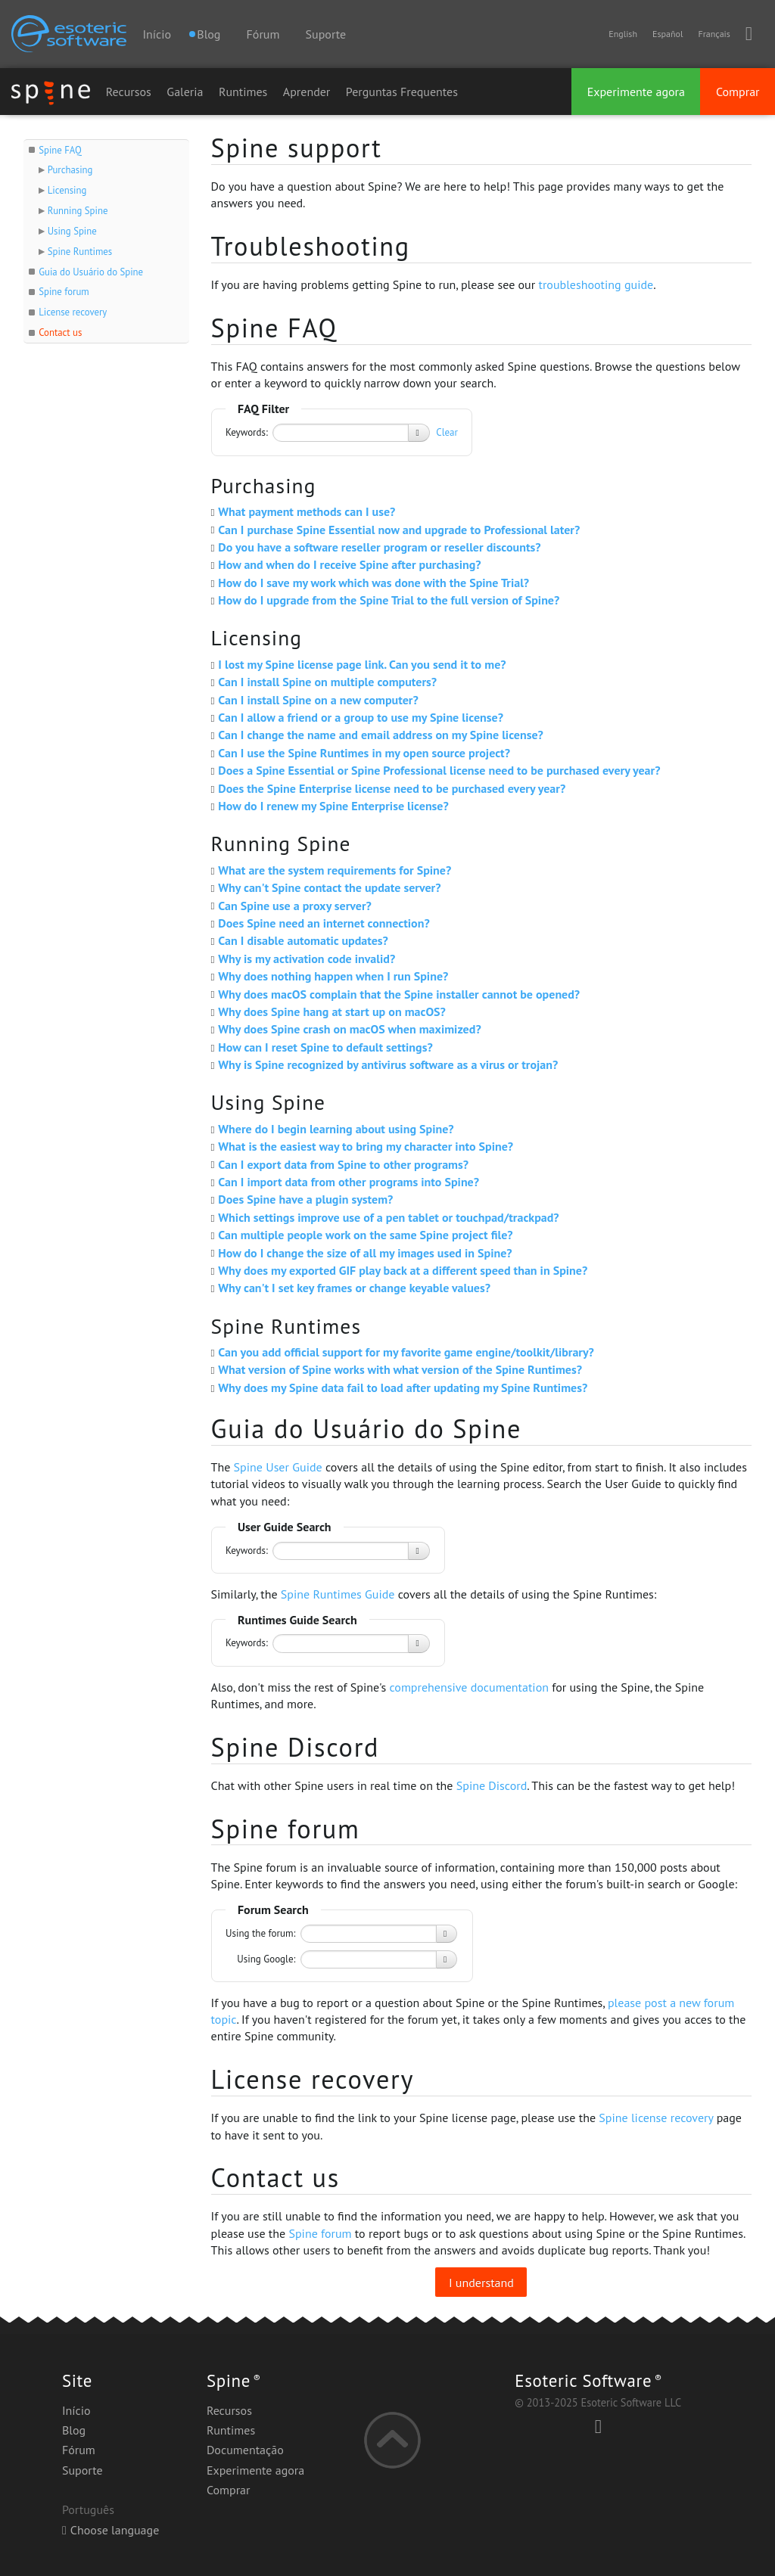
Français (714, 33)
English (622, 33)
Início (156, 34)
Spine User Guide (278, 1466)
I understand (481, 2281)
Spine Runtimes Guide (338, 1594)
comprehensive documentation (469, 1687)
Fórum (263, 34)
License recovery (73, 312)
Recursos (128, 91)
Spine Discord (295, 1746)
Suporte (326, 34)
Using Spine (72, 231)
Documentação (245, 2449)
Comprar (738, 91)
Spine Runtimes (80, 251)
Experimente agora (636, 91)
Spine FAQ (60, 150)
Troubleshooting (310, 246)
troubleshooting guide (595, 284)
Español (667, 33)
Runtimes (243, 91)
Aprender (307, 91)
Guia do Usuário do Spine (91, 272)
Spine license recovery (656, 2117)
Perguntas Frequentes (402, 91)
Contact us (60, 332)
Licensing (67, 190)
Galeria (185, 91)
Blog (74, 2430)
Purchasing (70, 169)
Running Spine (78, 210)
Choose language (110, 2529)
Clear (447, 432)
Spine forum (64, 291)
